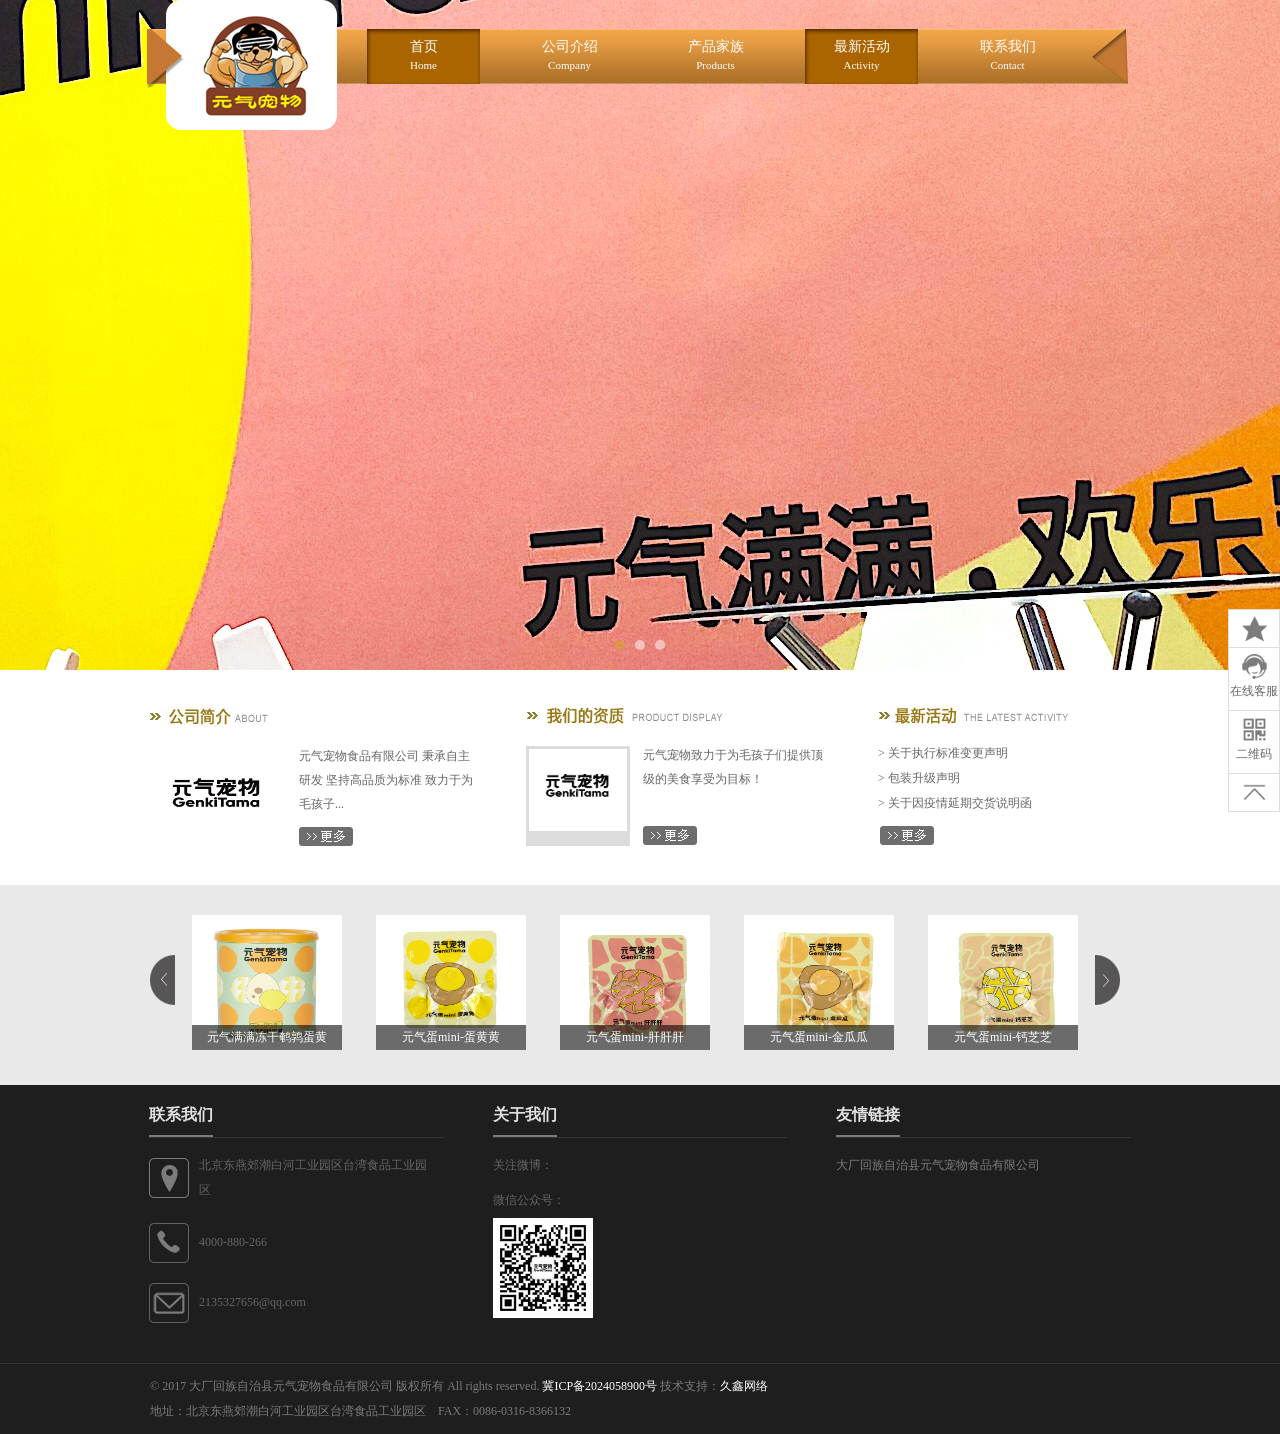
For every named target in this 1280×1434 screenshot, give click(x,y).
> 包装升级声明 (919, 778)
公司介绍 (570, 55)
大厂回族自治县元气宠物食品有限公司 (938, 1165)
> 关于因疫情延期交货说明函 (955, 803)
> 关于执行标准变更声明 (943, 753)
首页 (424, 55)
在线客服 (1254, 676)
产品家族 (716, 55)
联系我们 (1008, 55)
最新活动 (862, 55)
